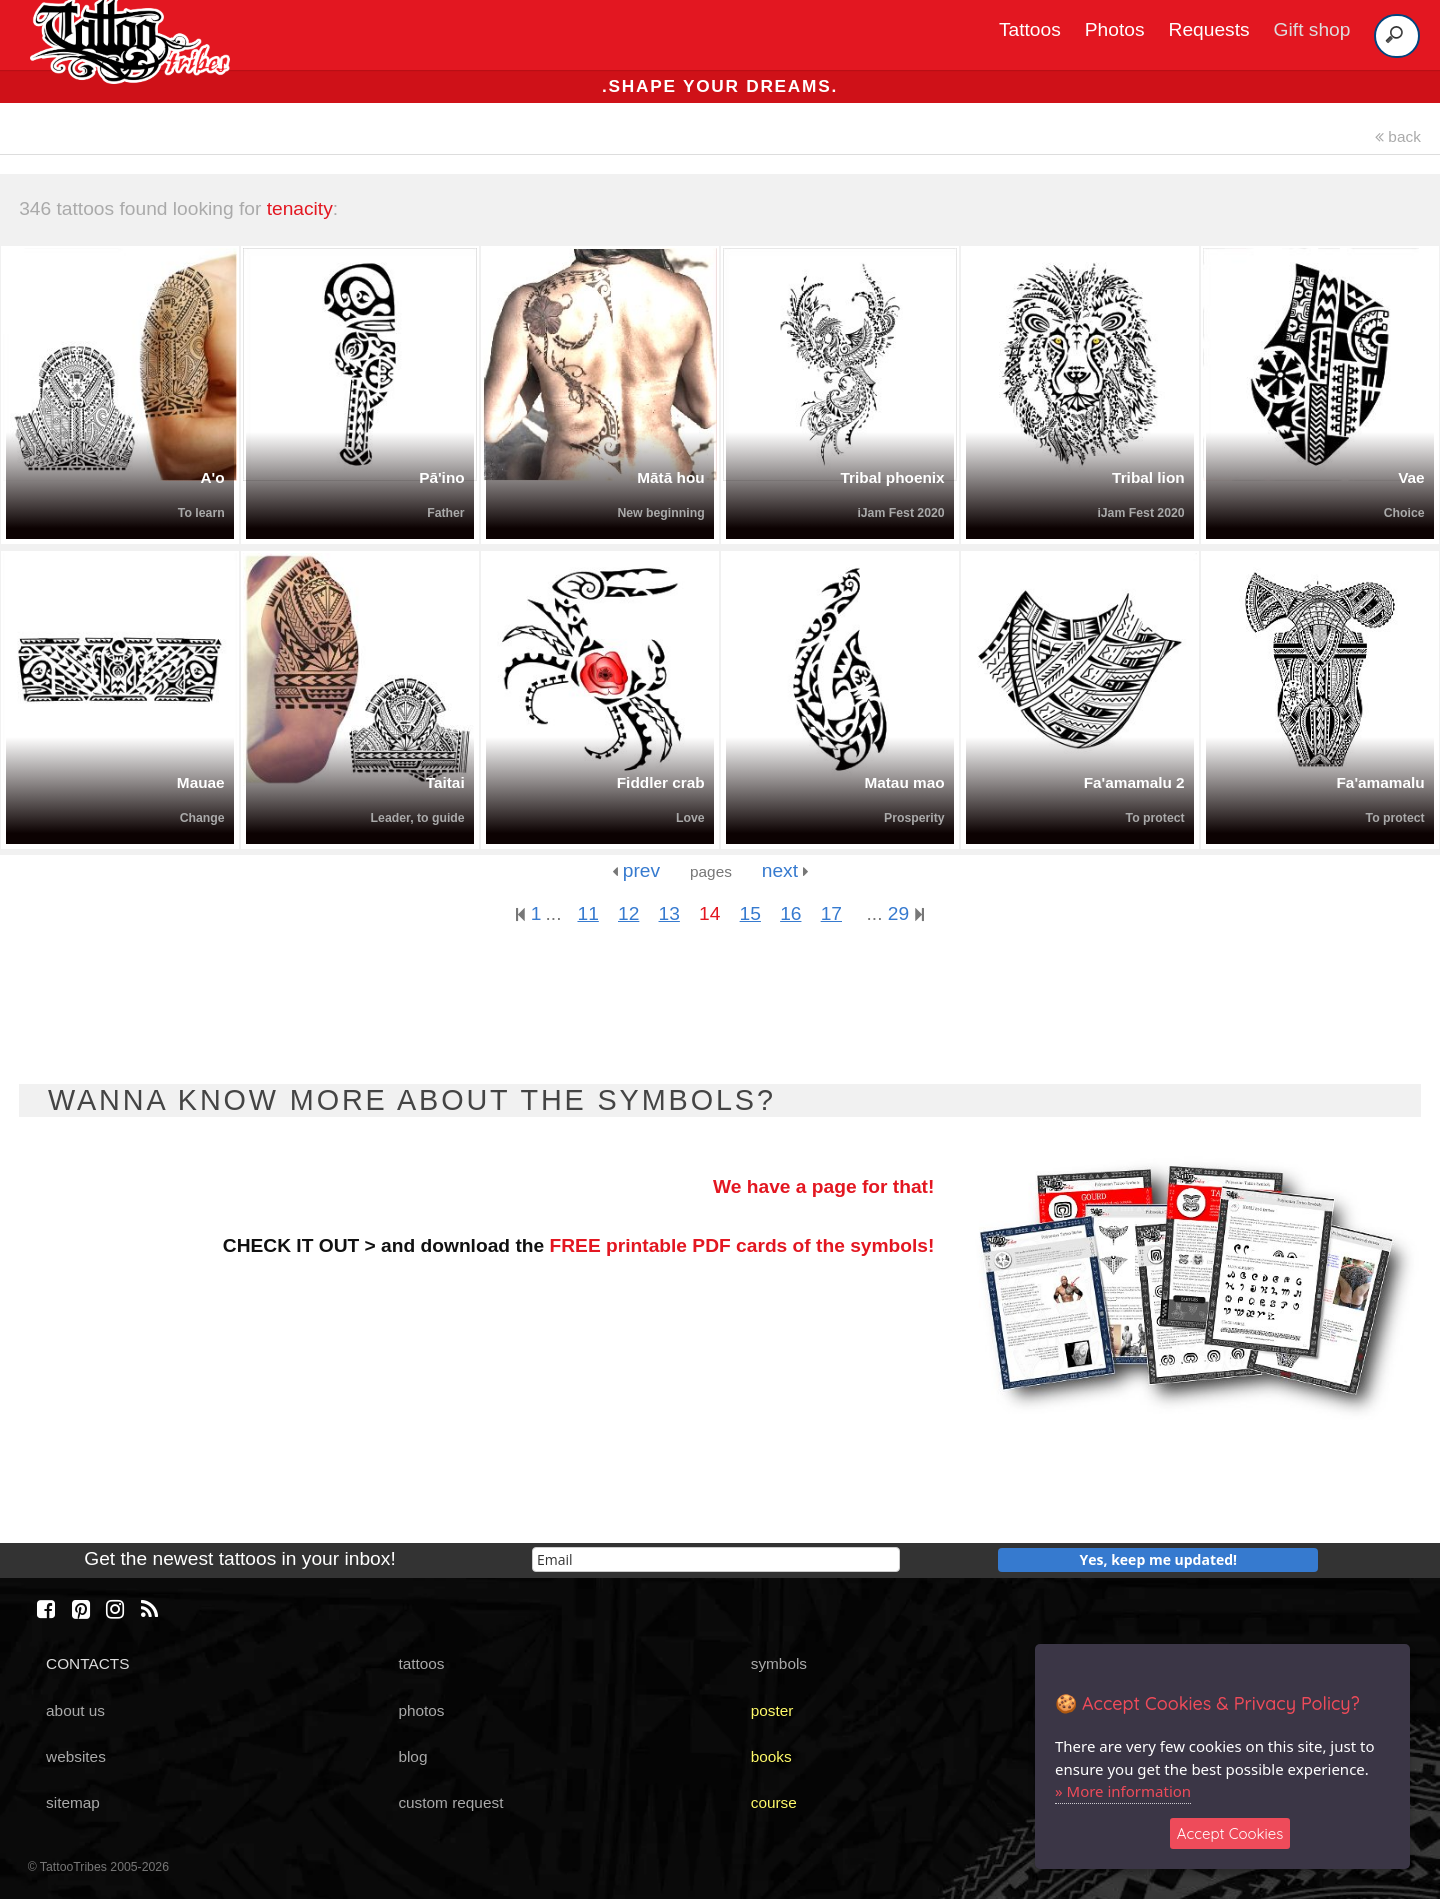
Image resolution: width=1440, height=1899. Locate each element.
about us (75, 1710)
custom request (450, 1802)
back (1398, 136)
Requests (1209, 29)
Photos (1115, 29)
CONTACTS (87, 1663)
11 (587, 913)
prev (636, 870)
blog (412, 1756)
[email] (716, 1559)
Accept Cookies (1230, 1833)
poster (772, 1710)
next (785, 870)
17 (831, 913)
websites (76, 1756)
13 (669, 913)
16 (790, 913)
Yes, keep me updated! (1159, 1559)
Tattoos (1030, 29)
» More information (1123, 1791)
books (771, 1756)
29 (906, 913)
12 (628, 913)
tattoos (421, 1663)
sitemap (73, 1802)
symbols (779, 1663)
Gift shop (1312, 29)
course (774, 1802)
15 (750, 913)
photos (421, 1710)
